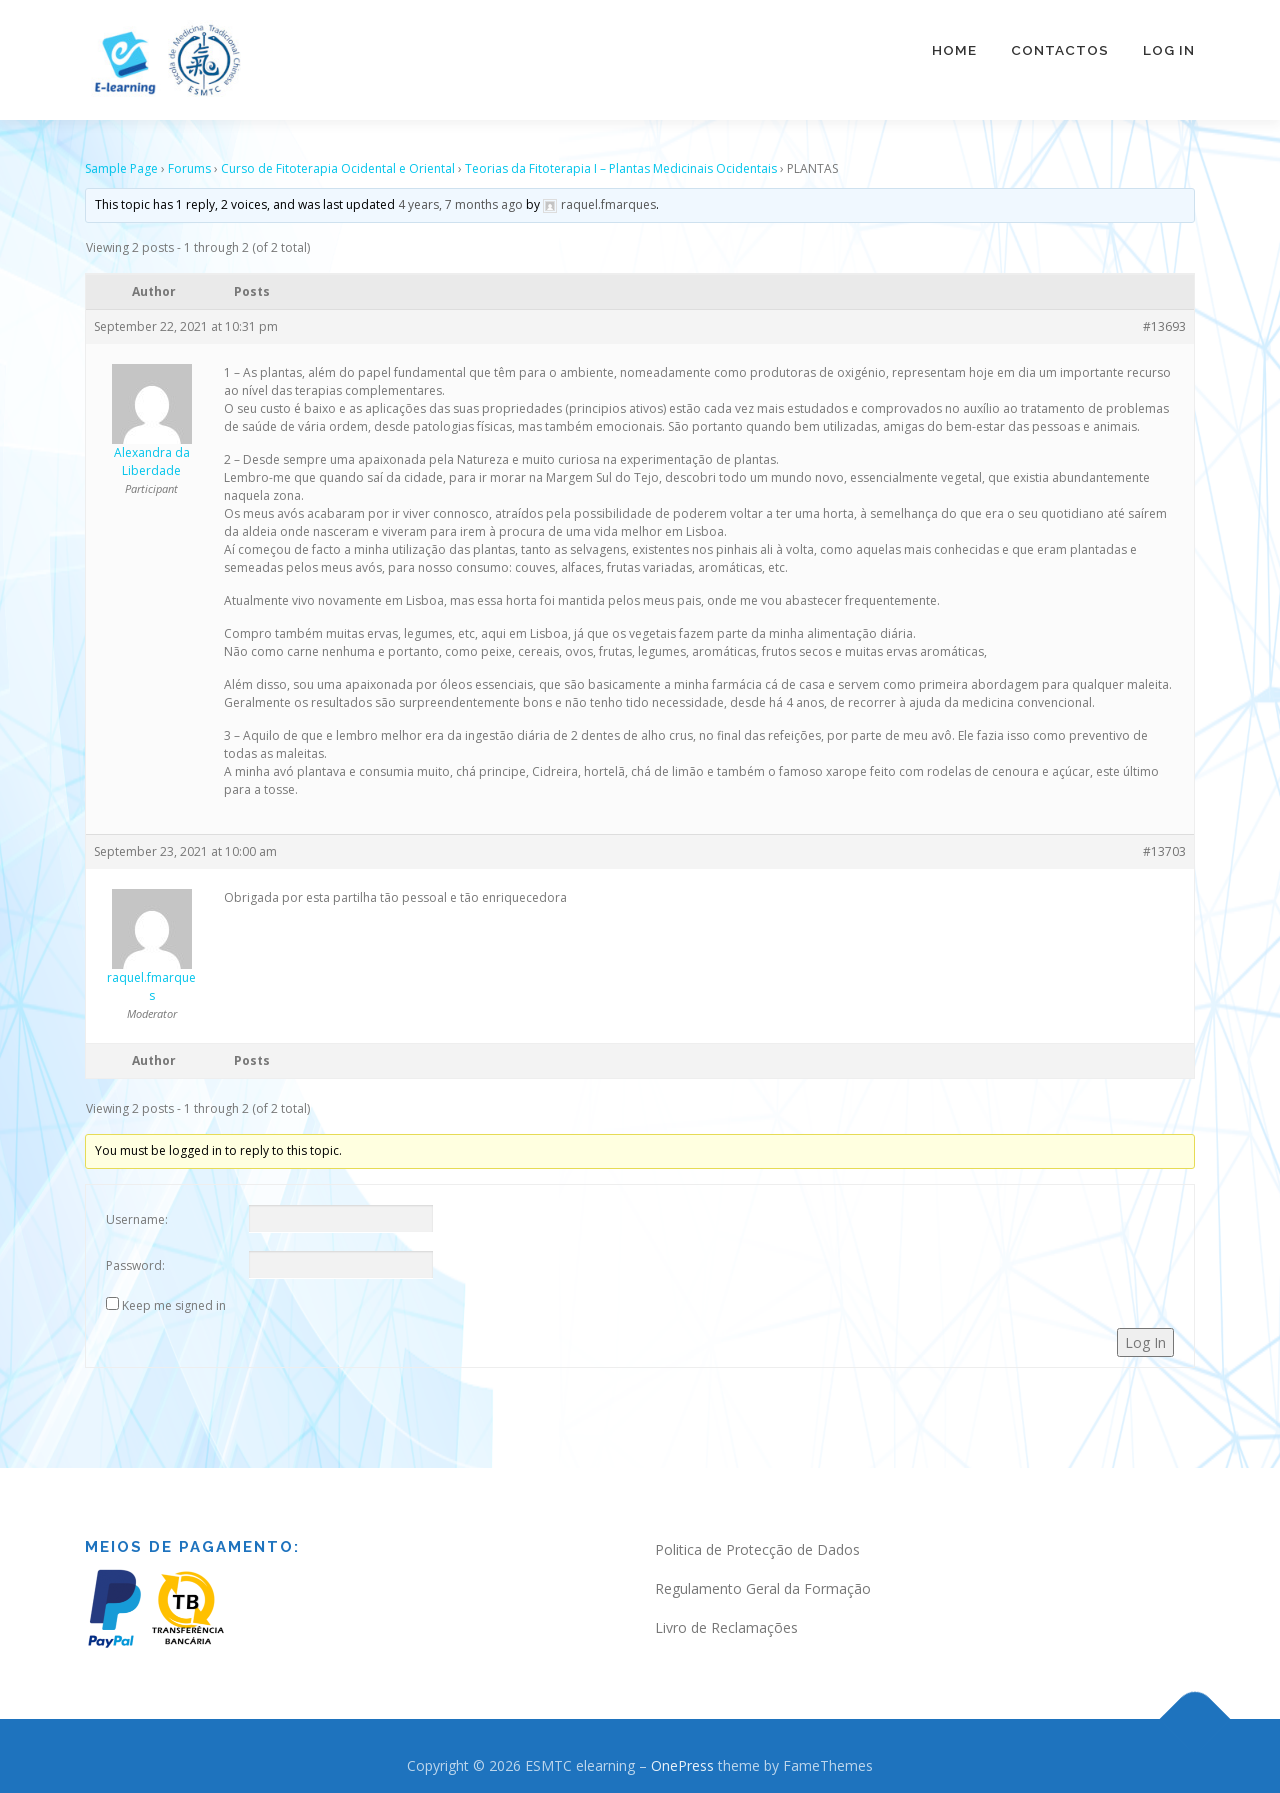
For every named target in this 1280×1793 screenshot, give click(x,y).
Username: (137, 1212)
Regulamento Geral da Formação (763, 1581)
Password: (135, 1258)
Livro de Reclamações (726, 1620)
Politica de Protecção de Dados (757, 1542)
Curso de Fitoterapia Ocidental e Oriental (338, 161)
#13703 (1164, 844)
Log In (1169, 50)
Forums (189, 161)
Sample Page (121, 161)
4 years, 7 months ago (460, 197)
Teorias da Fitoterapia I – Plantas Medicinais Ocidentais (621, 161)
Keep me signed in (174, 1298)
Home (954, 50)
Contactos (1060, 50)
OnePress (682, 1758)
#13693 (1164, 319)
